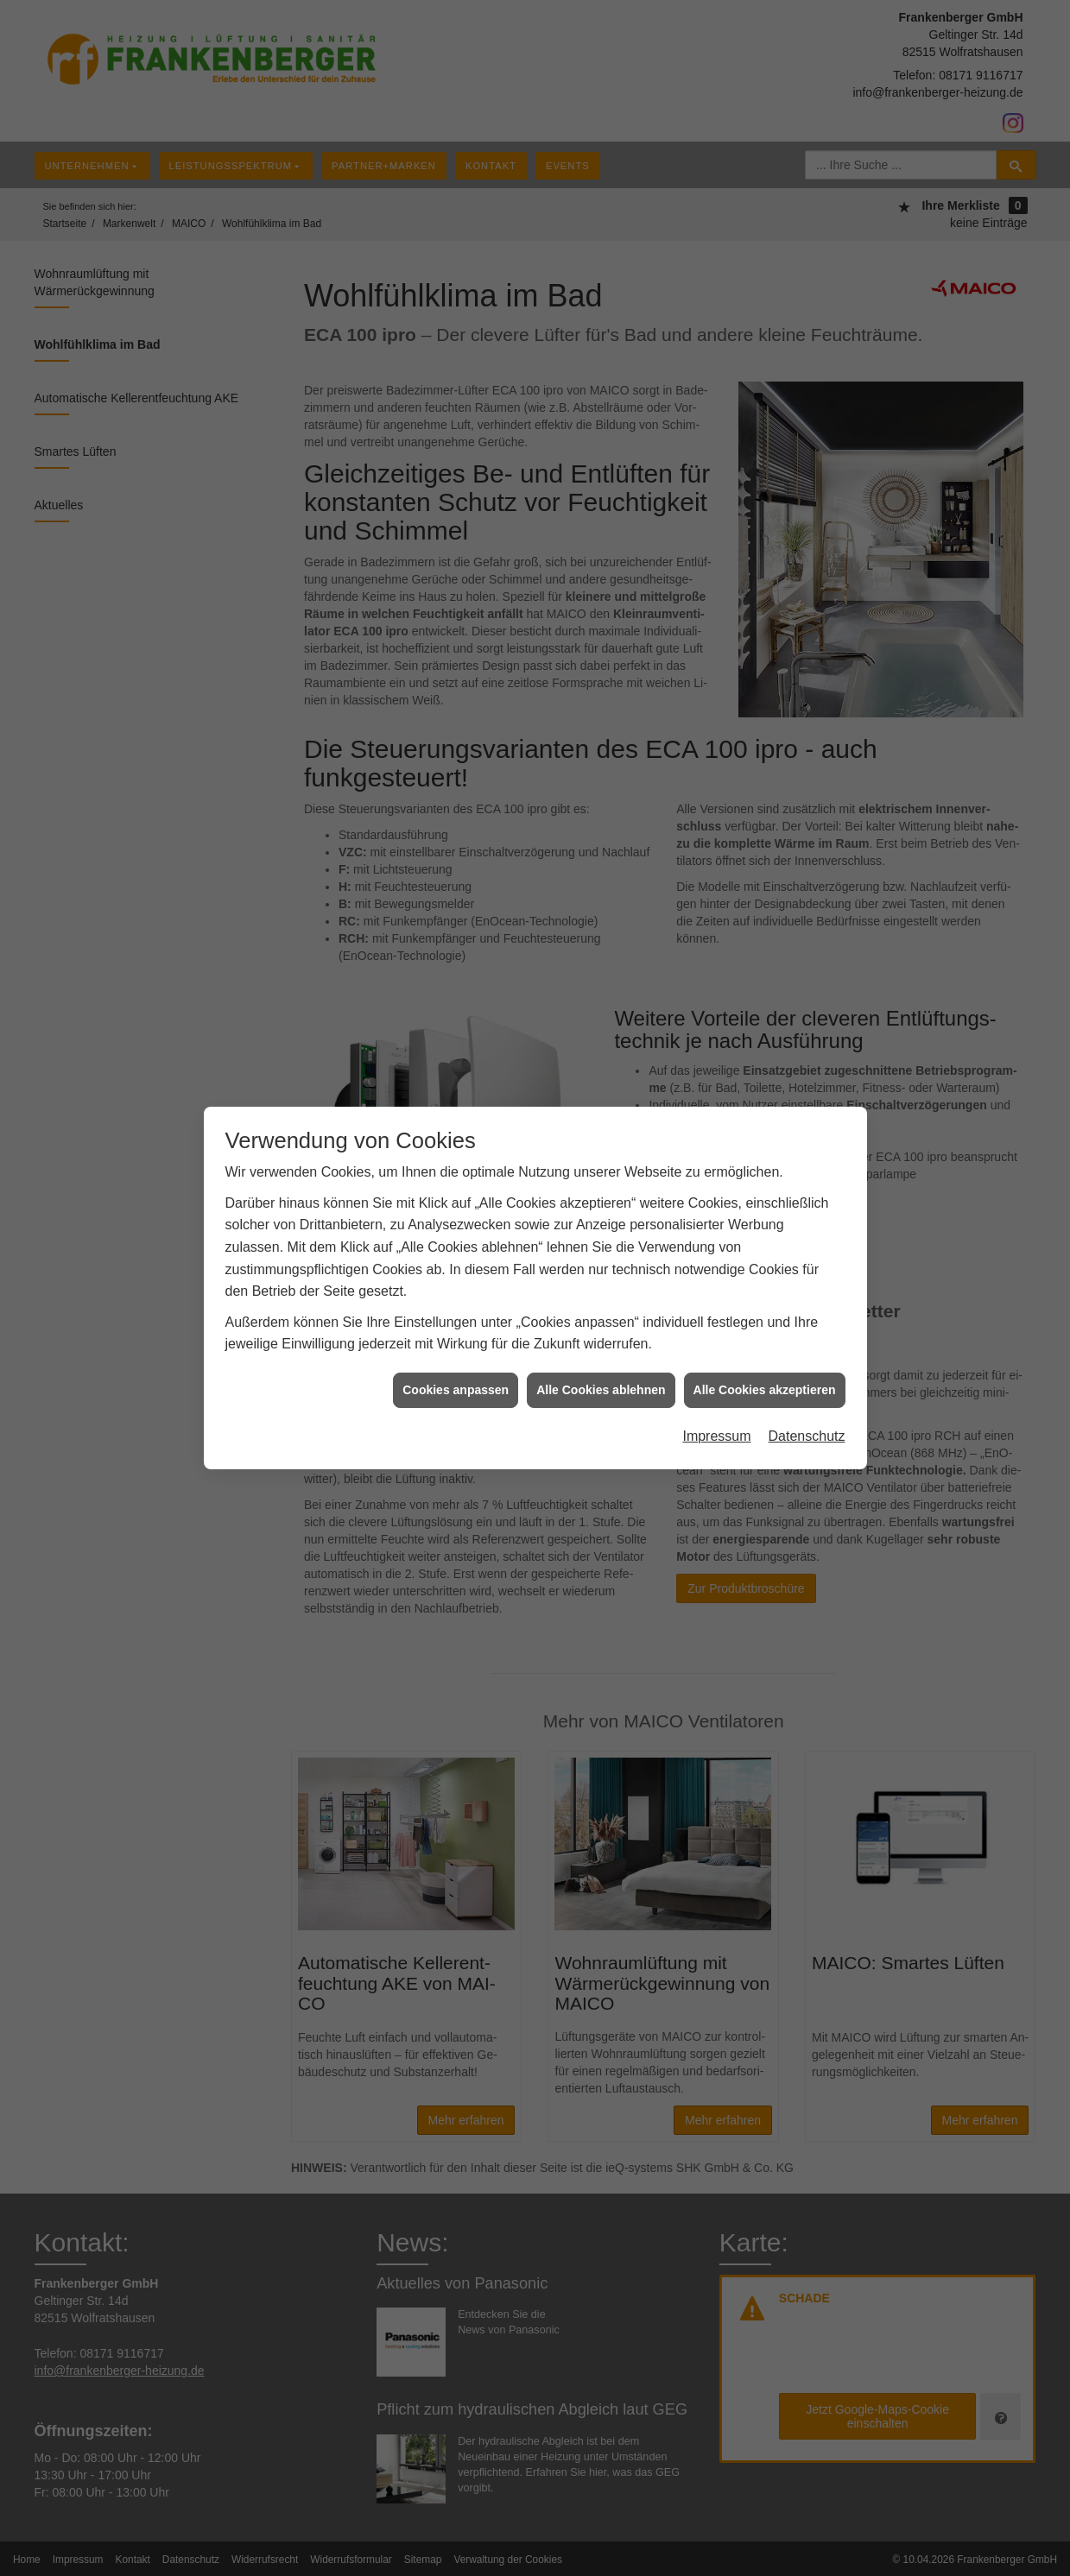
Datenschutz (807, 1420)
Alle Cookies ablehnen (600, 1373)
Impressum (716, 1420)
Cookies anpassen (455, 1373)
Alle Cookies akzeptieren (764, 1373)
